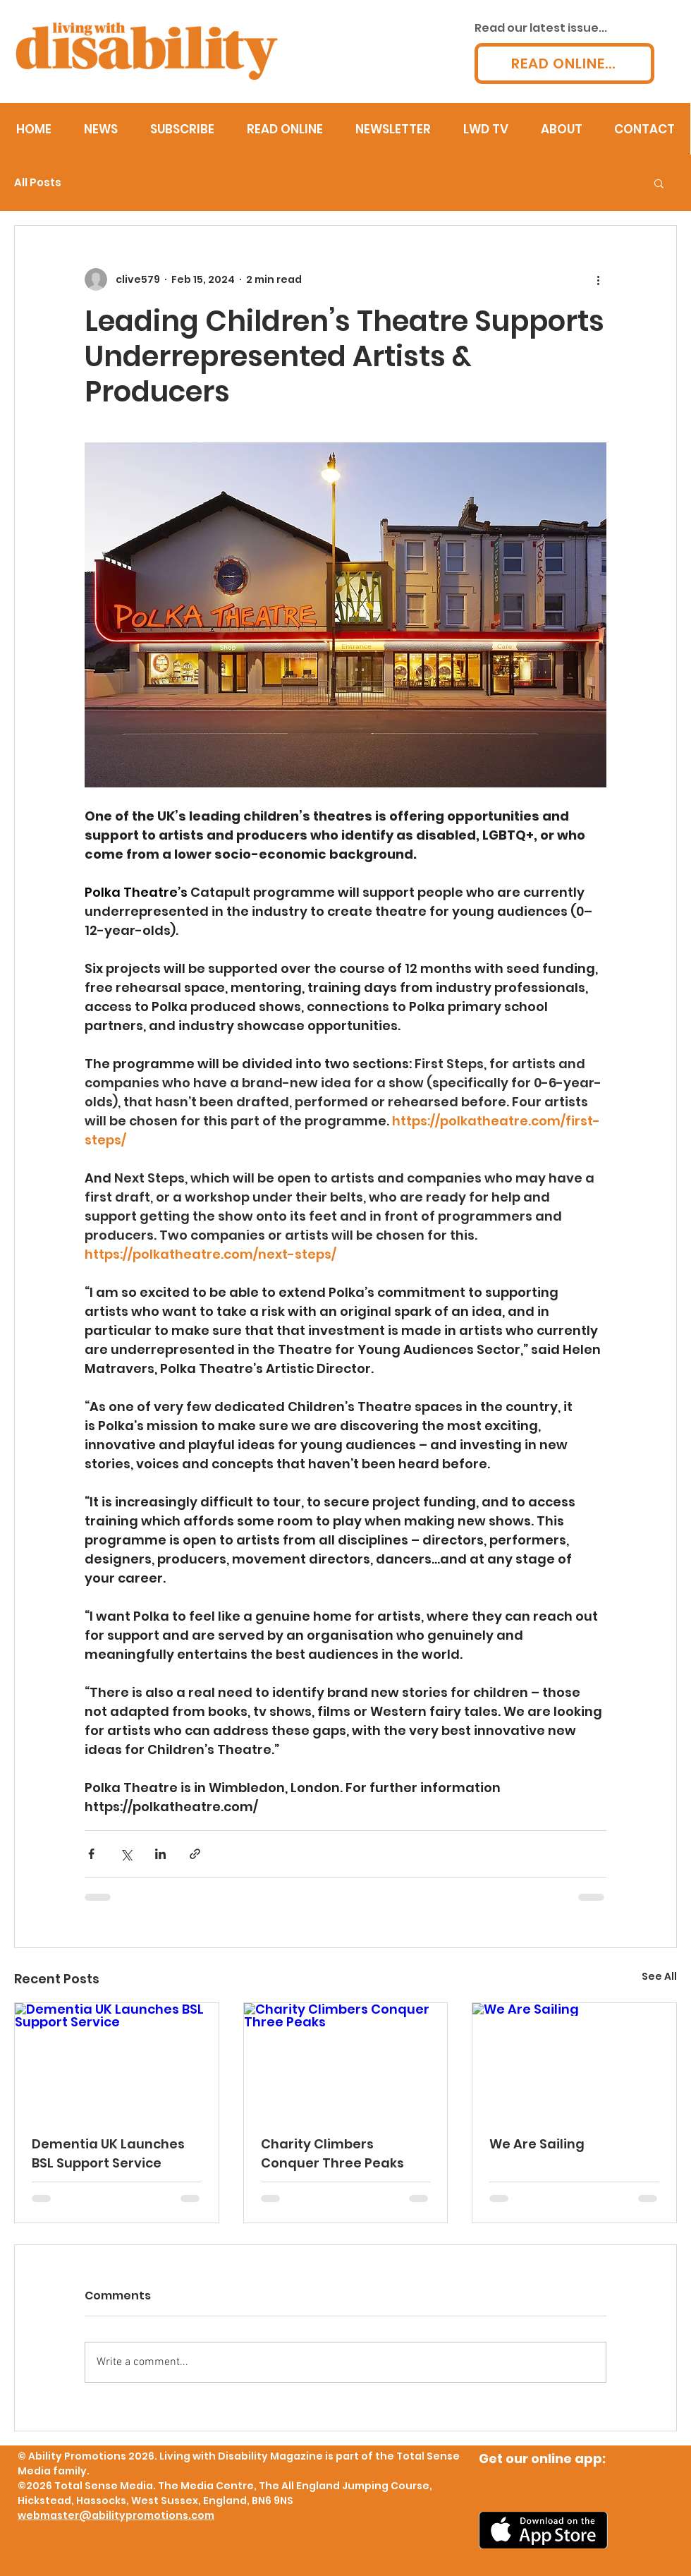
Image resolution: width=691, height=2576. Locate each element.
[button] (659, 182)
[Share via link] (195, 1854)
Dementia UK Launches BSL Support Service (108, 2153)
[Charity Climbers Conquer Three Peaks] (346, 2060)
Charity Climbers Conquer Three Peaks (332, 2153)
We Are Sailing (537, 2144)
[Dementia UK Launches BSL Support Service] (117, 2060)
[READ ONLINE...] (564, 63)
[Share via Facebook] (91, 1854)
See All (659, 1976)
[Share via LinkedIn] (160, 1854)
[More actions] (597, 279)
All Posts (37, 182)
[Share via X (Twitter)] (126, 1854)
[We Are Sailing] (574, 2060)
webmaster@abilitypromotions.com (116, 2515)
